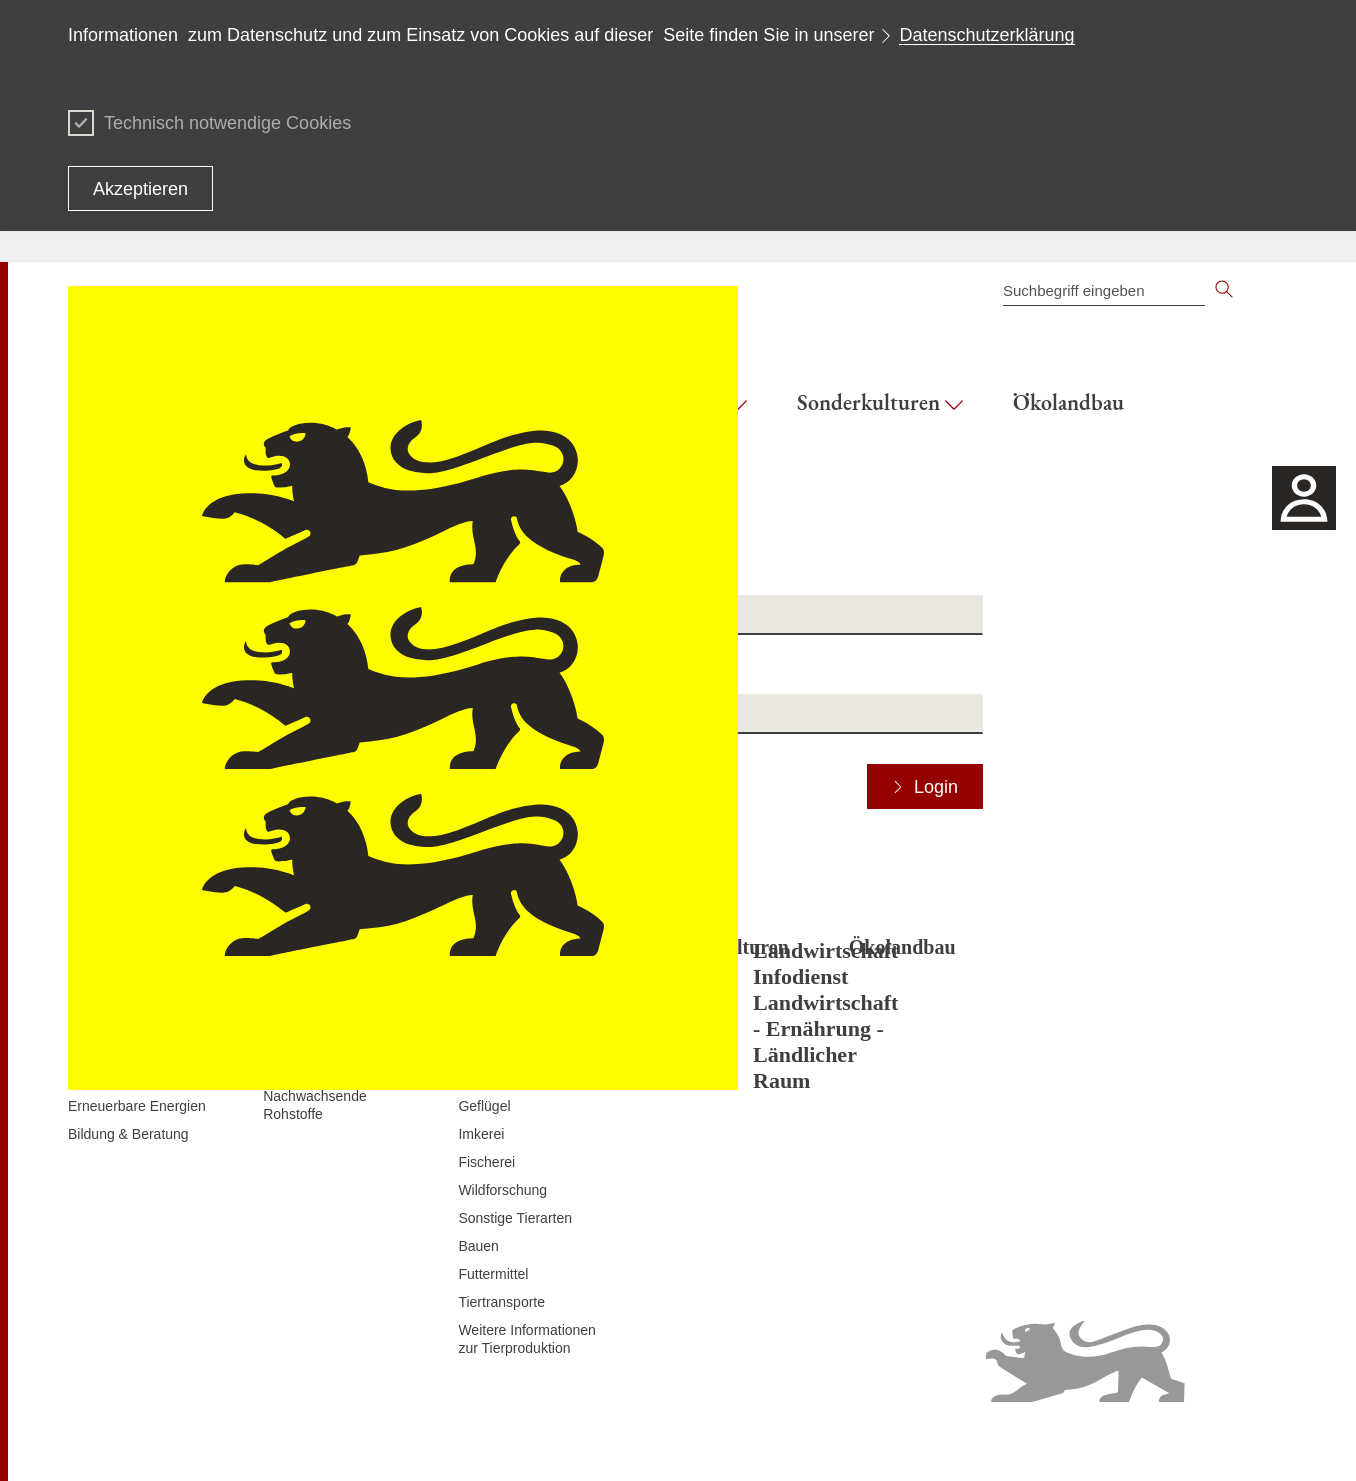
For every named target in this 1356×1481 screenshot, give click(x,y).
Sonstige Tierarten (515, 1218)
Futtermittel (493, 1274)
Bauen (478, 1246)
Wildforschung (502, 1190)
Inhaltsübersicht (687, 1441)
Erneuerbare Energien (137, 1106)
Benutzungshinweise (1144, 1441)
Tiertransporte (501, 1302)
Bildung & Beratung (128, 1134)
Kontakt (769, 1441)
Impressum (1253, 1441)
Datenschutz (843, 1441)
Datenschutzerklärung (986, 35)
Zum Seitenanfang (125, 1442)
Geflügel (484, 1106)
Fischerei (486, 1162)
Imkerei (481, 1134)
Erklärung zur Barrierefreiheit (980, 1441)
